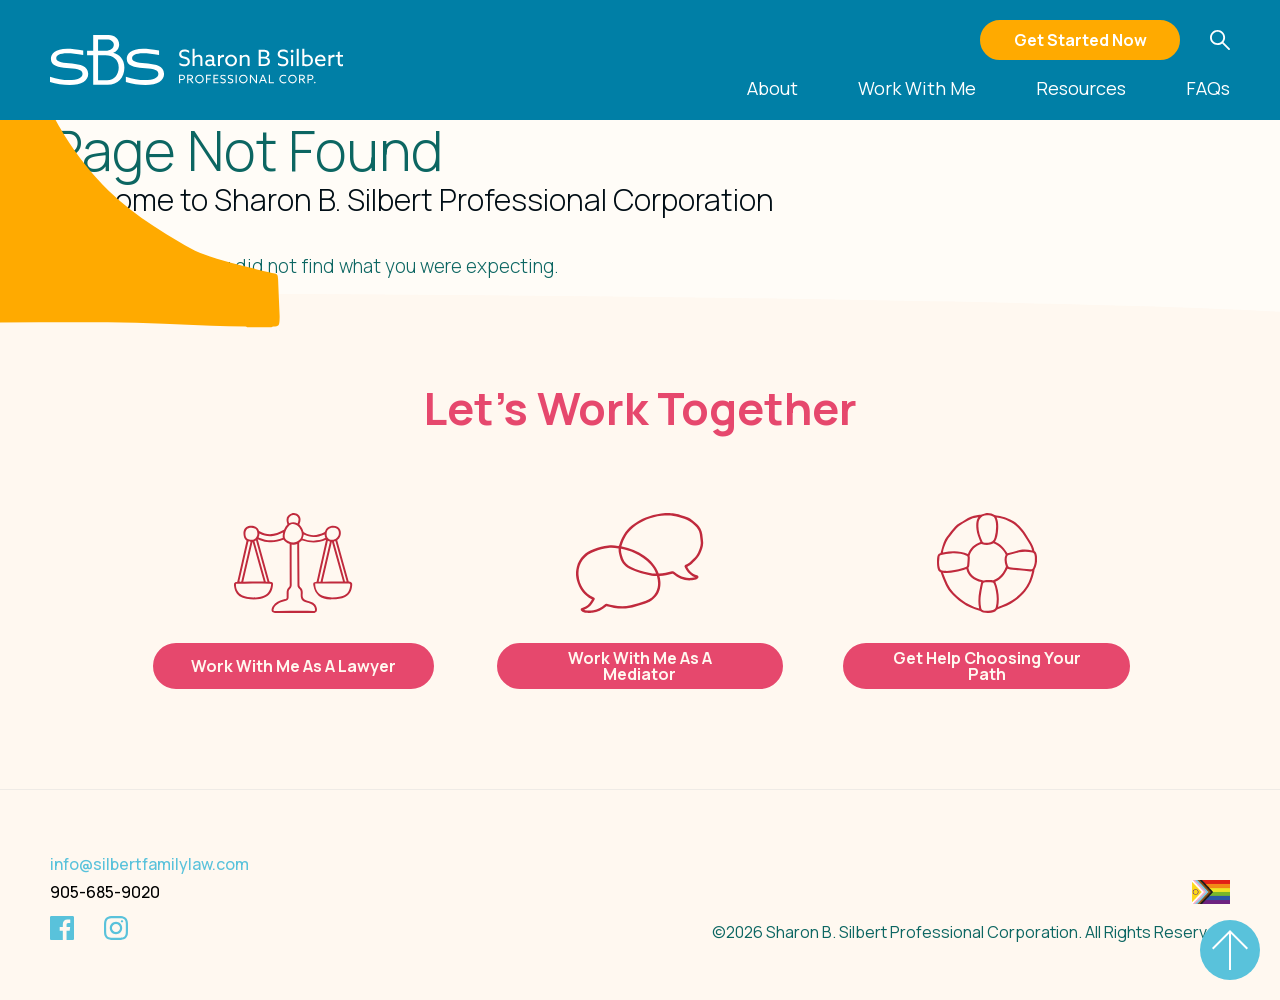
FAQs (1208, 89)
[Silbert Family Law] (197, 60)
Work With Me (917, 89)
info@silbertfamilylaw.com (149, 864)
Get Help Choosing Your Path (987, 666)
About (772, 89)
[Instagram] (116, 928)
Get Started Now (1080, 40)
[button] (1220, 40)
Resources (1081, 89)
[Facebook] (62, 928)
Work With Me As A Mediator (640, 666)
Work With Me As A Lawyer (293, 666)
